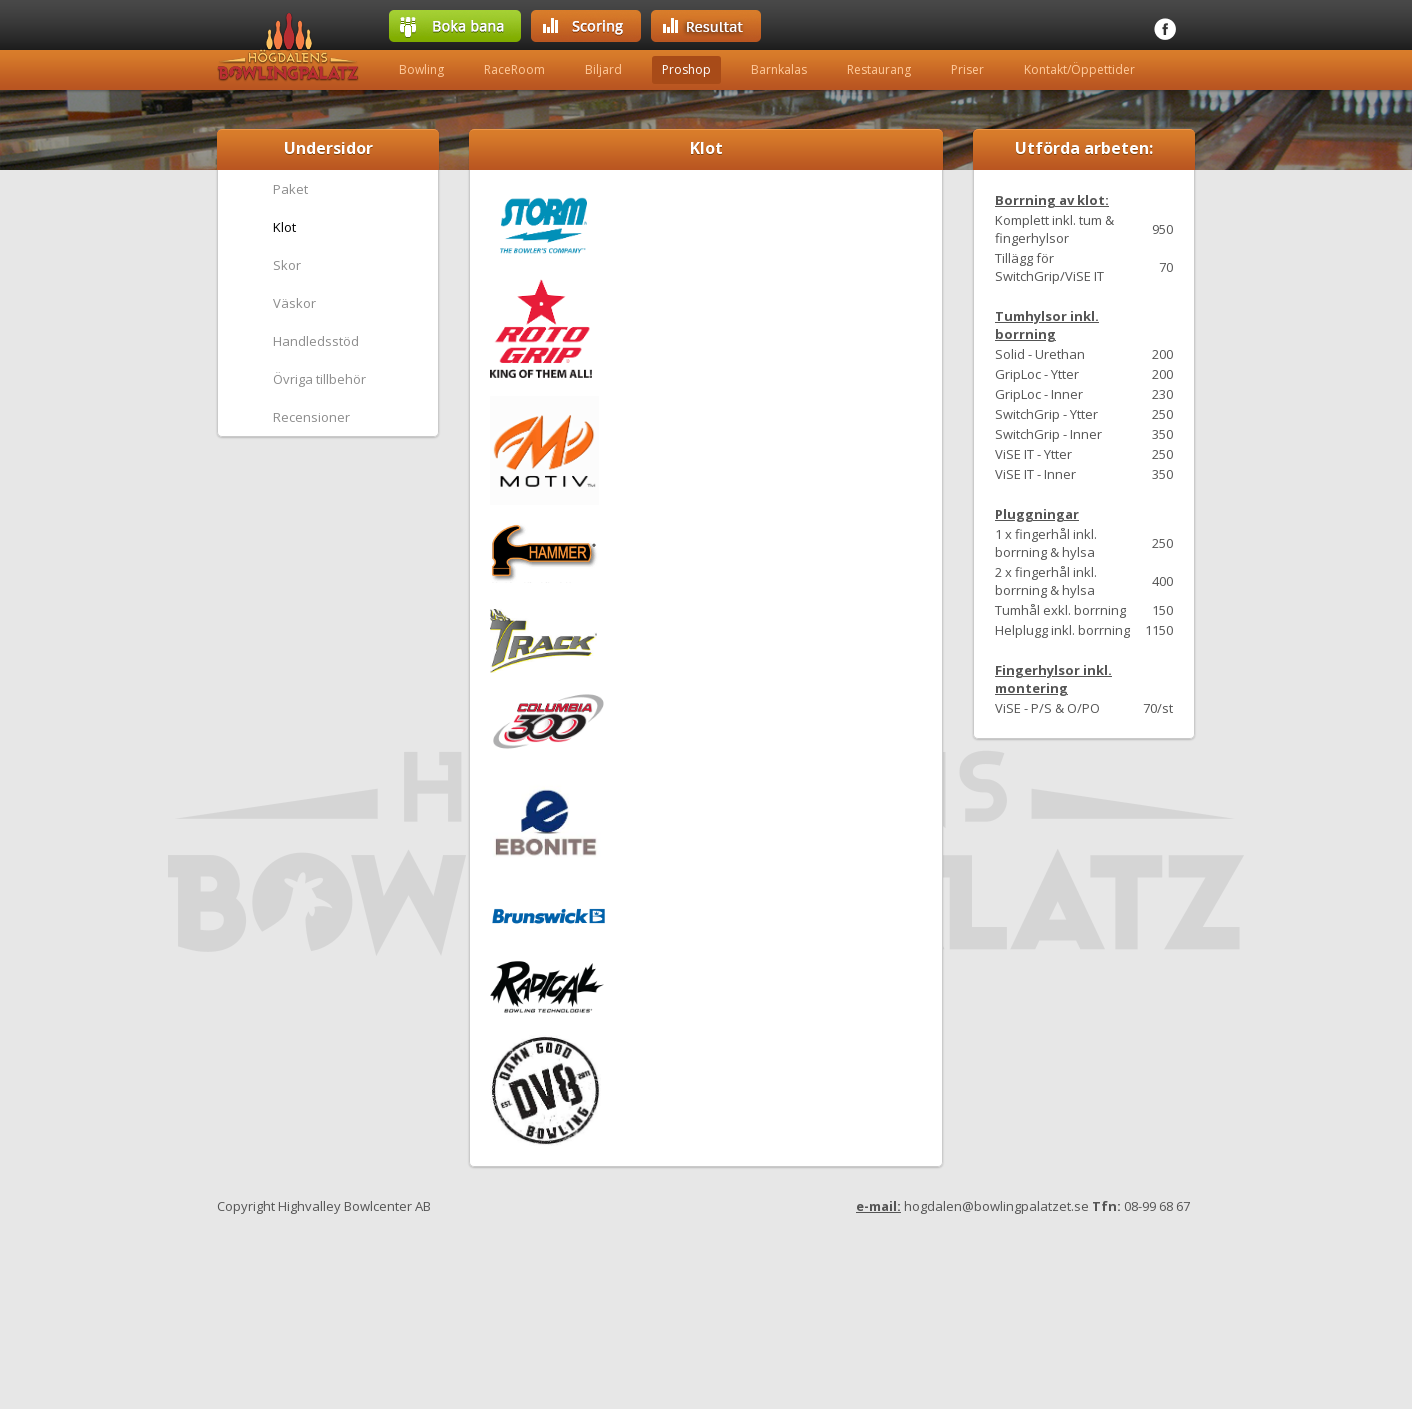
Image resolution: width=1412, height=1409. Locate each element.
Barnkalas (779, 69)
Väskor (294, 303)
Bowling (421, 69)
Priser (967, 69)
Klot (284, 227)
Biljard (603, 69)
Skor (287, 265)
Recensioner (311, 417)
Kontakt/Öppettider (1079, 69)
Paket (290, 189)
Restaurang (879, 69)
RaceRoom (514, 69)
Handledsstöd (316, 341)
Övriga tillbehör (319, 379)
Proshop (686, 69)
